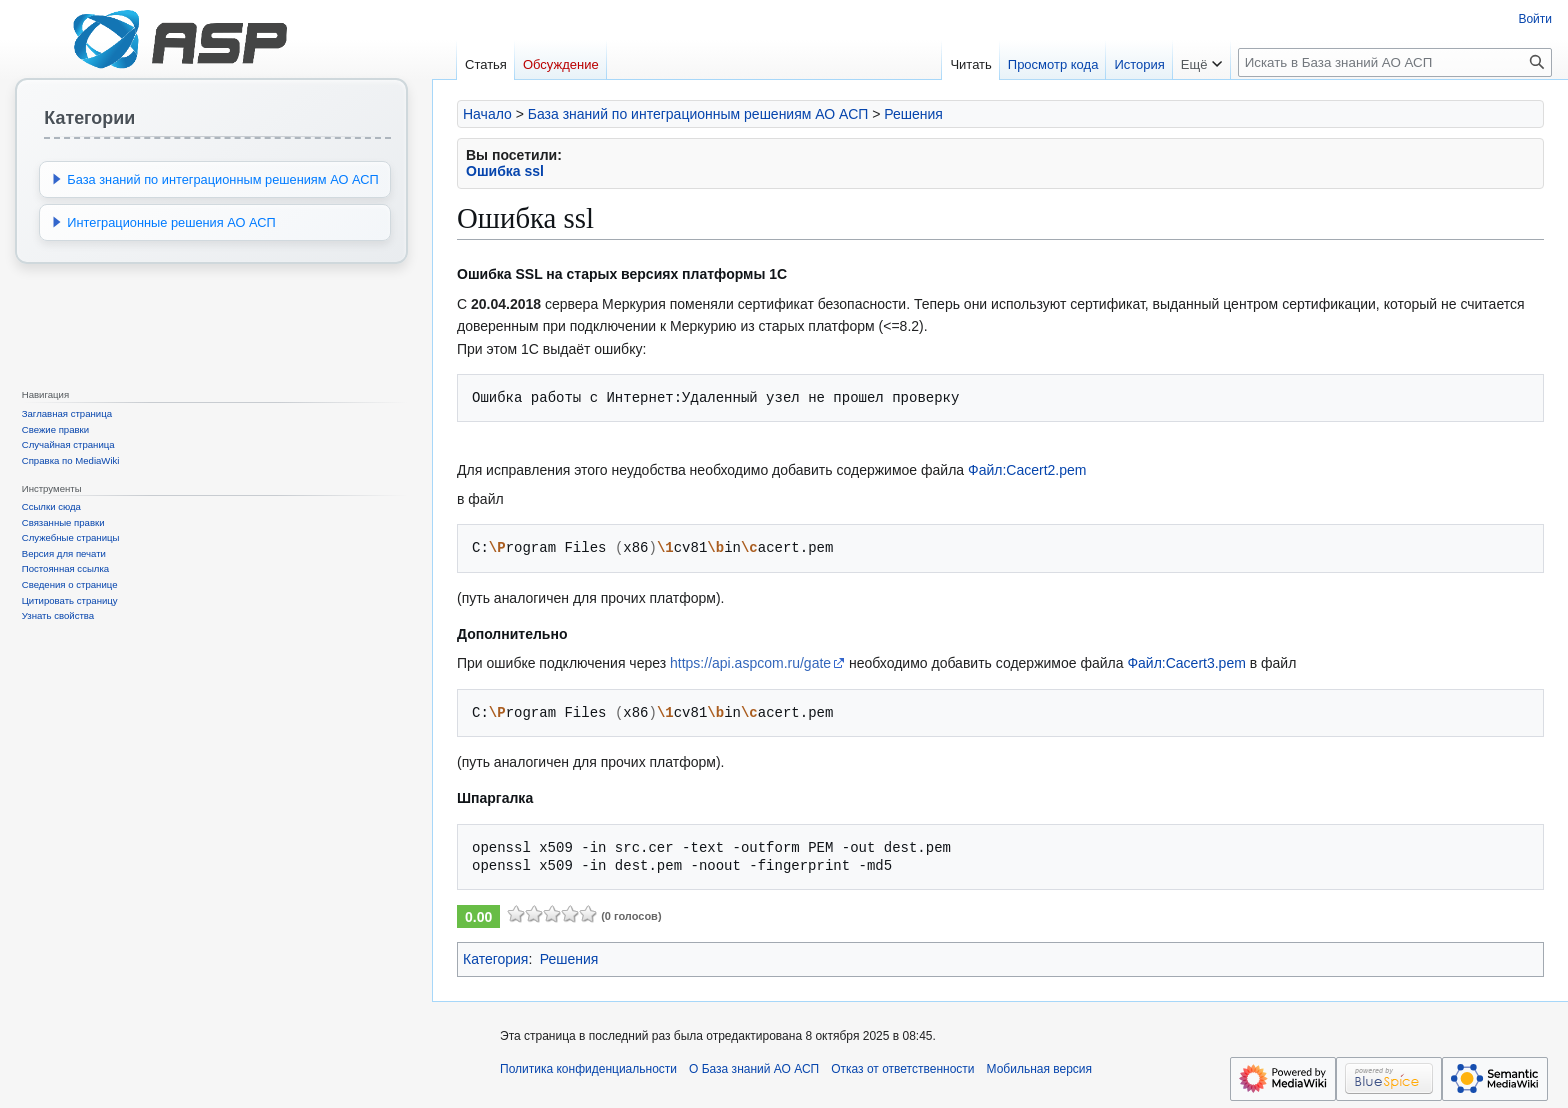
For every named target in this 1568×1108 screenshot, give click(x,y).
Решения (913, 114)
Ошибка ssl (505, 171)
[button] (57, 179)
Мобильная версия (1040, 1069)
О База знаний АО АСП (754, 1069)
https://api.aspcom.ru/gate (750, 663)
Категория (495, 959)
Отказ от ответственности (902, 1069)
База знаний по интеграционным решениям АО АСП (698, 114)
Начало (487, 114)
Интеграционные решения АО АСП (171, 222)
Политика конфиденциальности (588, 1069)
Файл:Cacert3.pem (1186, 663)
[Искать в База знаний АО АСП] (1395, 62)
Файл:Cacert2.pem (1027, 470)
